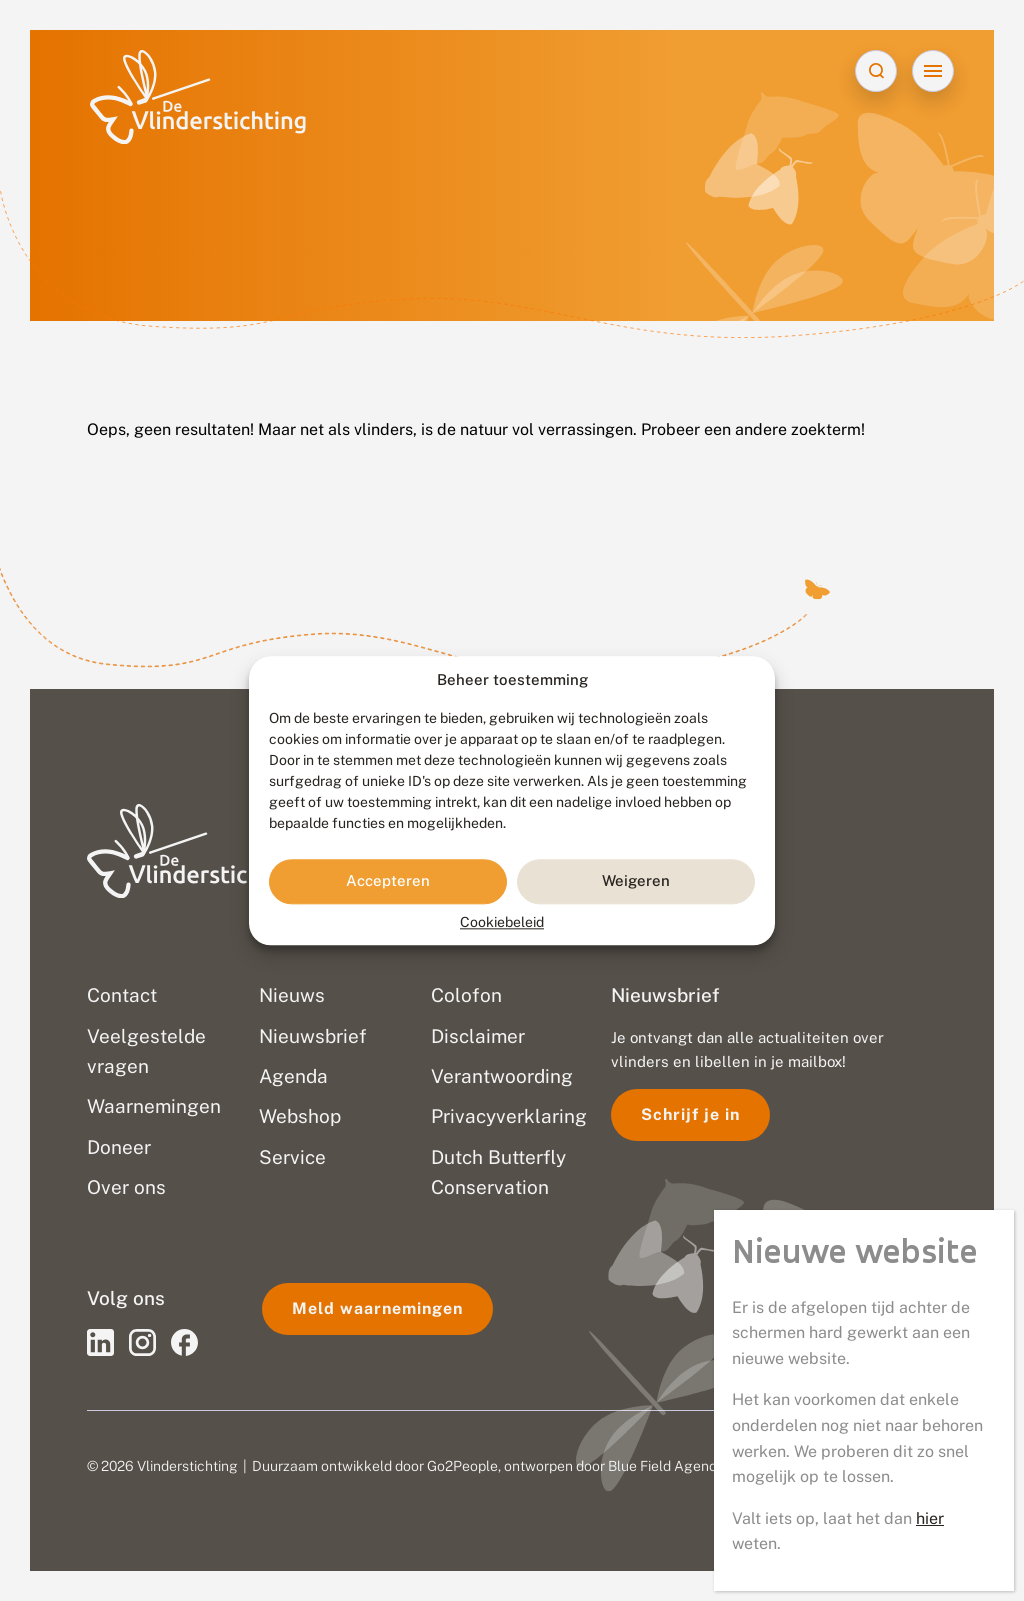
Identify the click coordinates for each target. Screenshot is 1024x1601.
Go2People (462, 1466)
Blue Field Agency (666, 1466)
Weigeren (636, 881)
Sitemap (907, 1466)
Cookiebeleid (502, 922)
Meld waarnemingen (377, 1308)
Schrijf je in (690, 1114)
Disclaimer (833, 1466)
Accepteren (388, 881)
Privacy (761, 1466)
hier (930, 637)
